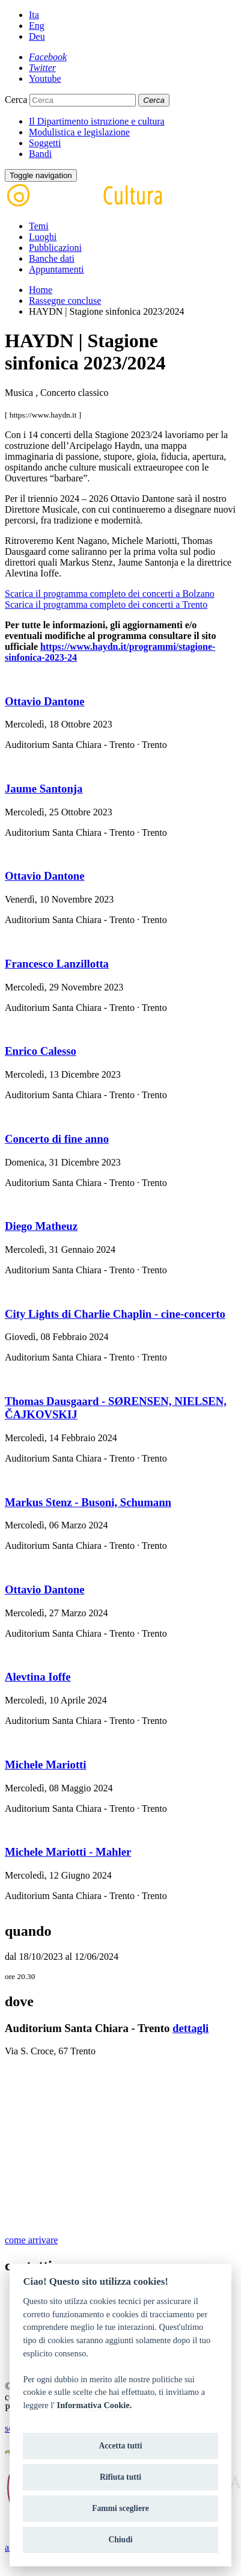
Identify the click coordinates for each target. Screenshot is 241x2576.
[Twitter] (42, 68)
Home (40, 290)
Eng (36, 25)
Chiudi (120, 2539)
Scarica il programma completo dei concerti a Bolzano (110, 593)
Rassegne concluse (65, 300)
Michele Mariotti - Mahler (68, 1852)
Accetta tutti (120, 2445)
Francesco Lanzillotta (57, 963)
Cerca (16, 99)
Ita (34, 15)
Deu (37, 36)
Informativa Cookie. (94, 2405)
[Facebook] (48, 57)
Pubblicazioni (55, 247)
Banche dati (52, 258)
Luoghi (42, 237)
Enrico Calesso (40, 1051)
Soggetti (45, 143)
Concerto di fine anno (57, 1138)
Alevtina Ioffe (38, 1676)
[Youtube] (45, 78)
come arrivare (31, 2240)
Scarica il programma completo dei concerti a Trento (106, 604)
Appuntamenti (56, 269)
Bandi (40, 154)
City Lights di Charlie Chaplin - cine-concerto (115, 1314)
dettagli (190, 2028)
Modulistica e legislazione (79, 132)
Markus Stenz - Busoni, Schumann (88, 1502)
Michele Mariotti (46, 1764)
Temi (39, 226)
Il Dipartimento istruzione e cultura (97, 121)
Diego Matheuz (41, 1226)
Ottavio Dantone (44, 701)
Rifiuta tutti (120, 2477)
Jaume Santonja (43, 788)
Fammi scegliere (120, 2508)
